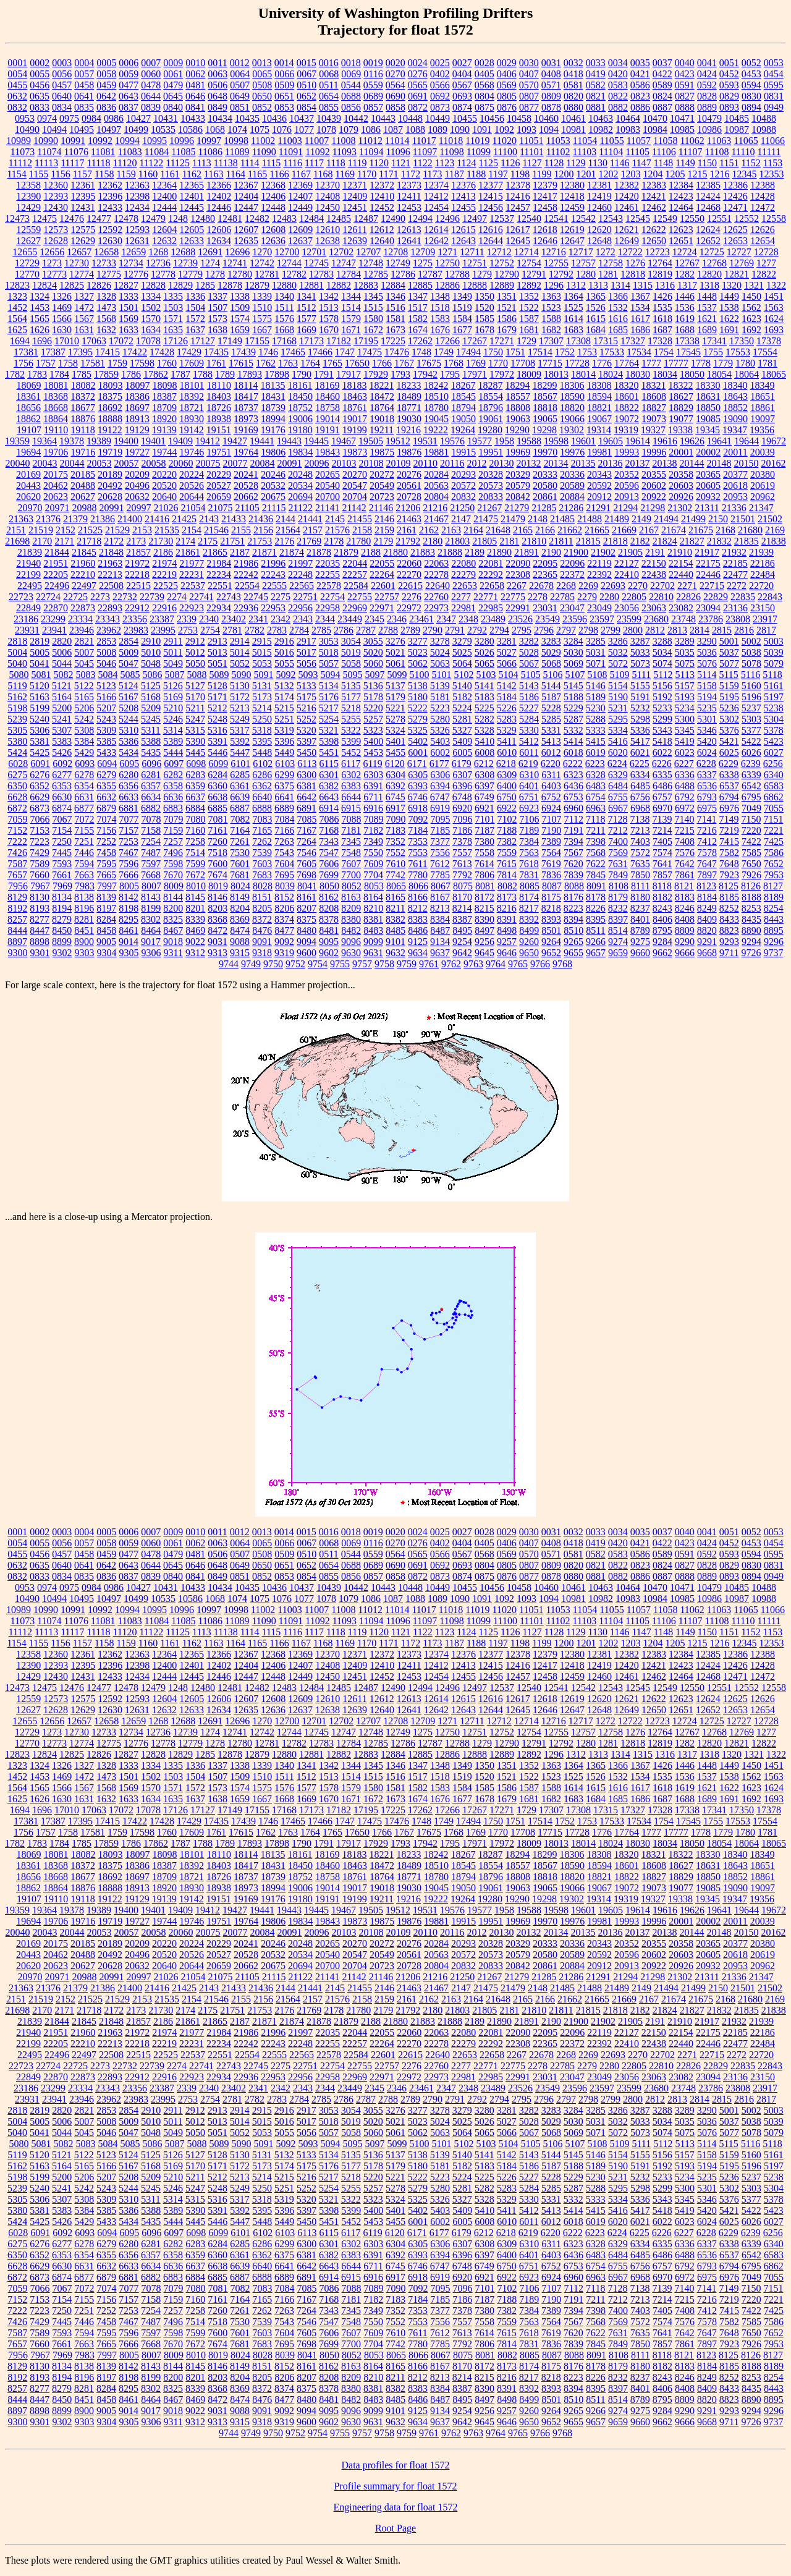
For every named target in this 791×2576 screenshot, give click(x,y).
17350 (741, 341)
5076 (707, 663)
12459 (572, 207)
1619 (685, 318)
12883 (365, 285)
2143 (209, 519)
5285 (551, 719)
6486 (662, 786)
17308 (578, 341)
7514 (195, 852)
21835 (746, 541)
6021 (640, 752)
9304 (107, 952)
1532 (618, 307)
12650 (653, 240)
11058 (665, 140)
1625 (17, 329)
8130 (39, 897)
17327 (632, 341)
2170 (42, 541)
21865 (215, 552)
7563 (529, 852)
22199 (28, 574)
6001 (418, 752)
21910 (679, 552)
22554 (247, 585)
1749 (444, 352)
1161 (169, 174)
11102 (558, 151)
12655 (24, 252)
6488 (685, 786)
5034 (662, 652)
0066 (284, 74)
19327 (653, 430)
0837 (128, 107)
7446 (84, 852)
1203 (631, 174)
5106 (552, 674)
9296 (774, 941)
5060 (373, 663)
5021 (395, 652)
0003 (62, 62)
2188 (371, 552)
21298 (652, 507)
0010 (195, 62)
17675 (429, 363)
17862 (155, 374)
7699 (329, 875)
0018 (351, 62)
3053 (329, 641)
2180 (432, 541)
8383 (418, 919)
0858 (395, 107)
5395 (262, 741)
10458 (519, 118)
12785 (375, 274)
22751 (305, 596)
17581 (92, 363)
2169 (775, 530)
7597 (151, 863)
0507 (240, 85)
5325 (418, 730)
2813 (677, 630)
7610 (395, 863)
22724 (48, 596)
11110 (743, 151)
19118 (82, 430)
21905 (630, 552)
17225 (393, 341)
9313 (217, 952)
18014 (583, 374)
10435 (247, 118)
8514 (618, 930)
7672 (195, 875)
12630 (110, 240)
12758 (610, 263)
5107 (575, 674)
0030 (529, 62)
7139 (662, 819)
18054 (719, 374)
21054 (192, 507)
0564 (395, 85)
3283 (551, 641)
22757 (386, 596)
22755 (359, 596)
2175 (208, 541)
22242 (246, 574)
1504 (195, 307)
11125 (178, 163)
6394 (440, 786)
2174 (185, 541)
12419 (599, 196)
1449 (729, 296)
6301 (329, 774)
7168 (329, 830)
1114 (250, 163)
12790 (506, 274)
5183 (484, 697)
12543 (610, 218)
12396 (110, 196)
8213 (440, 908)
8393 (551, 919)
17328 (660, 341)
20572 (463, 485)
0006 (128, 62)
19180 (300, 430)
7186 (462, 830)
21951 (55, 563)
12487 (365, 218)
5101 (441, 674)
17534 (639, 352)
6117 (350, 763)
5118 (772, 674)
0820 (573, 96)
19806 (273, 452)
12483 (284, 218)
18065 (773, 374)
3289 (685, 641)
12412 (436, 196)
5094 (330, 674)
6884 (195, 808)
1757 (46, 363)
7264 (306, 841)
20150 (746, 463)
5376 (729, 730)
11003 (289, 140)
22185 (735, 563)
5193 (685, 697)
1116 (292, 163)
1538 (729, 307)
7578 (707, 852)
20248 (300, 474)
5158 (707, 685)
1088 (415, 129)
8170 (462, 897)
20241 (246, 474)
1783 (37, 374)
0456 (39, 85)
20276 (409, 474)
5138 (418, 685)
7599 (195, 863)
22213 (110, 574)
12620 (599, 229)
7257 (173, 841)
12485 (338, 218)
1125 (488, 163)
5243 (106, 719)
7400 (618, 841)
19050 (463, 418)
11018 (451, 140)
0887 (662, 107)
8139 (106, 897)
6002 (440, 752)
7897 (707, 875)
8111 (640, 886)
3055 (373, 641)
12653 (735, 240)
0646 (195, 96)
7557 (462, 852)
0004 (84, 62)
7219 (729, 830)
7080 (196, 819)
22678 (541, 585)
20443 (28, 485)
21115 (274, 507)
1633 (128, 329)
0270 (395, 74)
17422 (134, 352)
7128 (617, 819)
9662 (662, 952)
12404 (246, 196)
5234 (685, 708)
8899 (62, 941)
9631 (373, 952)
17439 (243, 352)
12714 (526, 252)
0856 (351, 107)
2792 (477, 630)
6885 (217, 808)
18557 (517, 396)
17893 (249, 374)
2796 (544, 630)
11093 (344, 151)
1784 (59, 374)
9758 (384, 964)
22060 (409, 563)
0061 (173, 74)
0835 (84, 107)
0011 (217, 62)
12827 (126, 285)
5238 (774, 708)
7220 (751, 830)
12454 (436, 207)
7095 (440, 819)
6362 (262, 786)
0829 (729, 96)
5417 (640, 741)
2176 (284, 541)
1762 (266, 363)
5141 (484, 685)
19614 (637, 441)
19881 (436, 452)
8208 (329, 908)
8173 (507, 897)
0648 (217, 96)
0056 (62, 74)
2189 (474, 552)
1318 (709, 285)
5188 (573, 697)
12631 (137, 240)
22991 (517, 608)
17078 (148, 341)
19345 (707, 430)
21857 (138, 552)
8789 (640, 930)
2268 (566, 585)
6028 (18, 763)
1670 (329, 329)
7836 (551, 875)
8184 (707, 897)
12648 (599, 240)
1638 (217, 329)
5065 (484, 663)
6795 (751, 797)
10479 (709, 118)
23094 (708, 608)
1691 (729, 329)
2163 (451, 530)
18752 (300, 407)
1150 (707, 163)
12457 (517, 207)
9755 (340, 964)
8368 (217, 919)
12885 (420, 285)
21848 (111, 552)
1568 (106, 318)
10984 (655, 129)
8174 (529, 897)
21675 (700, 530)
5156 (662, 685)
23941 (54, 630)
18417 (246, 396)
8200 (173, 908)
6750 (507, 797)
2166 (545, 530)
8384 (440, 919)
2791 (455, 630)
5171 (217, 697)
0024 (418, 62)
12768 (714, 263)
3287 (640, 641)
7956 (18, 886)
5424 (17, 752)
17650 (357, 363)
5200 (62, 708)
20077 (235, 463)
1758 (68, 363)
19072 (626, 418)
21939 (761, 552)
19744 (164, 452)
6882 (151, 808)
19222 (435, 430)
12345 (744, 174)
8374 (284, 919)
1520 (484, 307)
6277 (62, 774)
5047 (128, 663)
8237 (640, 908)
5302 (729, 719)
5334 (618, 730)
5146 (596, 685)
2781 (232, 630)
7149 (728, 819)
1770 (498, 363)
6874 (62, 808)
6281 (151, 774)
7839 (573, 875)
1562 (751, 307)
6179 (462, 763)
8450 (62, 930)
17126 (175, 341)
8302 (151, 919)
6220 (550, 763)
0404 (462, 74)
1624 (774, 318)
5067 (529, 663)
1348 (440, 296)
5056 (306, 663)
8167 (440, 897)
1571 (173, 318)
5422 (751, 741)
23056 (626, 608)
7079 (174, 819)
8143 (151, 897)
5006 (62, 652)
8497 (484, 930)
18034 (665, 374)
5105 (530, 674)
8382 (395, 919)
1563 (774, 307)
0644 (151, 96)
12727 (739, 252)
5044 (62, 663)
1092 (504, 129)
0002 (39, 62)
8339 (195, 919)
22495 (29, 585)
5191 (640, 697)
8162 (329, 897)
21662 (569, 530)
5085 (130, 674)
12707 (368, 252)
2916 (284, 641)
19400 (126, 441)
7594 (84, 863)
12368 (273, 185)
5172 (240, 697)
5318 (262, 730)
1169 (345, 174)
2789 (410, 630)
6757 (662, 797)
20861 (545, 496)
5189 (596, 697)
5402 (418, 741)
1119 (357, 163)
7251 (84, 841)
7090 (396, 819)
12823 (17, 285)
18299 (544, 385)
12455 (463, 207)
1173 (432, 174)
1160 (148, 174)
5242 (84, 719)
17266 (447, 341)
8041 (307, 886)
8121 (684, 886)
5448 (262, 752)
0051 (729, 62)
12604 (164, 229)
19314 (598, 430)
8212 (418, 908)
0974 (47, 118)
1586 (507, 318)
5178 (373, 697)
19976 (572, 452)
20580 (545, 485)
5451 (329, 752)
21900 (576, 552)
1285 (205, 285)
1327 (84, 296)
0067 (306, 74)
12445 (191, 207)
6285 (240, 774)
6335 (662, 774)
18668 (55, 407)
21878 (319, 552)
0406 (507, 74)
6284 (217, 774)
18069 (29, 385)
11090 (264, 151)
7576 (685, 852)
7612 (440, 863)
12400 (164, 196)
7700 (351, 875)
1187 (454, 174)
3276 (395, 641)
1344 (351, 296)
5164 (62, 697)
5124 (128, 685)
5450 (306, 752)
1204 (653, 174)
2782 (254, 630)
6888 (262, 808)
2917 (306, 641)
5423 (774, 741)
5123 (106, 685)
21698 (17, 541)
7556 (440, 852)
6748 (462, 797)
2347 (446, 619)
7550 (373, 852)
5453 (373, 752)
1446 (685, 296)
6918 (418, 808)
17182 (338, 341)
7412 (707, 841)
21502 (770, 519)
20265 (327, 474)
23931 (27, 630)
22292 (490, 574)
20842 (517, 496)
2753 (188, 630)
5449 (284, 752)
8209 (351, 908)
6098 (196, 763)
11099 (479, 151)
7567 (573, 852)
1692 (751, 329)
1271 (447, 252)
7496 (173, 852)
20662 (246, 496)
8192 (17, 908)
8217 (529, 908)
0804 (484, 96)
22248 (300, 574)
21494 (666, 519)
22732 (124, 596)
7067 (62, 819)
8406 (662, 919)
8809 (685, 930)
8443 (774, 919)
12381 (599, 185)
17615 (241, 363)
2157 (313, 530)
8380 (351, 919)
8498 (507, 930)
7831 (529, 875)
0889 (707, 107)
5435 (151, 752)
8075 (463, 886)
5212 (217, 708)
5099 (397, 674)
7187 (484, 830)
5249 (240, 719)
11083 (129, 151)
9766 (540, 964)
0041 (707, 62)
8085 (529, 886)
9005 (106, 941)
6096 (151, 763)
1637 (195, 329)
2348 (468, 619)
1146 (619, 163)
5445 (195, 752)
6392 (395, 786)
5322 (351, 730)
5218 (351, 708)
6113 (306, 763)
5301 (707, 719)
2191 (655, 552)
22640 (437, 585)
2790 (432, 630)
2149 (641, 519)
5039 (774, 652)
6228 (706, 763)
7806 (484, 875)
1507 (217, 307)
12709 (422, 252)
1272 (605, 252)
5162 (17, 697)
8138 (84, 897)
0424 (707, 74)
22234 (218, 574)
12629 (82, 240)
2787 (366, 630)
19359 (17, 441)
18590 (572, 396)
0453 (751, 74)
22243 (273, 574)
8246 (685, 908)
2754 (210, 630)
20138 (664, 463)
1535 (662, 307)
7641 (662, 863)
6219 (528, 763)
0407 (529, 74)
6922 (507, 808)
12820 (709, 274)
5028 (529, 652)
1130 (597, 163)
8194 (62, 908)
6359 (195, 786)
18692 (110, 407)
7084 (285, 819)
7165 (262, 830)
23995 (163, 630)
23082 (681, 608)
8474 (240, 930)
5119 (17, 685)
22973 (436, 608)
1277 (766, 263)
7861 (685, 875)
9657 (596, 952)
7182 (373, 830)
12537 (501, 218)
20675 (273, 496)
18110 (219, 385)
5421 (729, 741)
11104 (611, 151)
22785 (562, 596)
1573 (217, 318)
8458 (106, 930)
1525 (573, 307)
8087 (552, 886)
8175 (551, 897)
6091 (40, 763)
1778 (701, 363)
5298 (640, 719)
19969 (517, 452)
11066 (773, 140)
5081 (41, 674)
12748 (370, 263)
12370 (327, 185)
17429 (189, 352)
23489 (493, 619)
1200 (564, 174)
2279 (587, 596)
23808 (737, 619)
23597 (602, 619)
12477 (99, 218)
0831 (774, 96)
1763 (288, 363)
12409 (354, 196)
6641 (284, 797)
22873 (82, 608)
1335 (173, 296)
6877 (84, 808)
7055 (774, 808)
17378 (768, 341)
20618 (735, 485)
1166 (279, 174)
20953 (735, 496)
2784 (299, 630)
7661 (62, 875)
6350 (17, 786)
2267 (517, 585)
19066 (572, 418)
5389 (173, 741)
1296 (554, 285)
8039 (285, 886)
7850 (640, 875)
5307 (62, 730)
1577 (306, 318)
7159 (173, 830)
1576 (284, 318)
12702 (341, 252)
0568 (484, 85)
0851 (240, 107)
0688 (351, 96)
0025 (440, 62)
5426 (62, 752)
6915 (351, 808)
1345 (373, 296)
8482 (351, 930)
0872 (418, 107)
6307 (462, 774)
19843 (327, 452)
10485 (736, 118)
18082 (83, 385)
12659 (133, 252)
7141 (706, 819)
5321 (329, 730)
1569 (128, 318)
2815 (722, 630)
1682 (551, 329)
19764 (246, 452)
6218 (506, 763)
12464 (681, 207)
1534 (640, 307)
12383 (653, 185)
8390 (484, 919)
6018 (573, 752)
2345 (374, 619)
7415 (729, 841)
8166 (418, 897)
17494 (468, 352)
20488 (82, 485)
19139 (164, 430)
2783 (277, 630)
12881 (311, 285)
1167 (301, 174)
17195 (365, 341)
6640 (262, 797)
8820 (707, 930)
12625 (735, 229)
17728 (577, 363)
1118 (335, 163)
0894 (751, 107)
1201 (586, 174)
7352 (395, 841)
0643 (128, 96)
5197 (774, 697)
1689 (707, 329)
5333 (596, 730)
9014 (128, 941)
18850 (708, 407)
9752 (295, 964)
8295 (128, 919)
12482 (257, 218)
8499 (529, 930)
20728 (409, 496)
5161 (774, 685)
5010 (151, 652)
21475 (485, 519)
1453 (39, 307)
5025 (462, 652)
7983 (85, 886)
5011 (172, 652)
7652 (774, 863)
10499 (136, 129)
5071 (596, 663)
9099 (373, 941)
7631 (618, 863)
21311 (707, 507)
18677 (82, 407)
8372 (262, 919)
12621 (626, 229)
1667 (262, 329)
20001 (681, 452)
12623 (681, 229)
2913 (217, 641)
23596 (574, 619)
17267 (474, 341)
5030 (573, 652)
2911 (172, 641)
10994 (127, 140)
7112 (573, 819)
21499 (693, 519)
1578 (329, 318)
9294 (751, 941)
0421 (640, 74)
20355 (653, 474)
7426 (17, 852)
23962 (108, 630)
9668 (707, 952)
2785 (321, 630)
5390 (195, 741)
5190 (618, 697)
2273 (100, 596)
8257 (17, 919)
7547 (329, 852)
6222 (573, 763)
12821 (736, 274)
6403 (551, 786)
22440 (681, 574)
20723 (382, 496)
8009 (174, 886)
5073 (640, 663)
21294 (625, 507)
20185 (82, 474)
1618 (662, 318)
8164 (373, 897)
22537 (192, 585)
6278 (84, 774)
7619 (551, 863)
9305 (129, 952)
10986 (709, 129)
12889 (501, 285)
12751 (474, 263)
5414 (573, 741)
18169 (327, 385)
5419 (685, 741)
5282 (484, 719)
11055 (611, 140)
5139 (440, 685)
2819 (39, 641)
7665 (106, 875)
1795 (450, 374)
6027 (774, 752)
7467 (128, 852)
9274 (618, 941)
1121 (400, 163)
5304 (774, 719)
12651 (681, 240)
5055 (284, 663)
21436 (260, 519)
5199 (39, 708)
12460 (599, 207)
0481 (195, 85)
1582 (418, 318)
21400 (129, 519)
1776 (602, 363)
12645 (517, 240)
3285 (596, 641)
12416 (517, 196)
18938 (218, 418)
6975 (707, 808)
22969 (354, 608)
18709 (164, 407)
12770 (27, 274)
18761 (354, 407)
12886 (447, 285)
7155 (84, 830)
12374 (436, 185)
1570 (151, 318)
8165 (395, 897)
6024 (707, 752)
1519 (462, 307)
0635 (39, 96)
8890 (751, 930)
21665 (597, 530)
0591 (685, 85)
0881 (596, 107)
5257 (373, 719)
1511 (284, 307)
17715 (550, 363)
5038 (751, 652)
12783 (321, 274)
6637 (195, 797)
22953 (273, 608)
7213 (640, 830)
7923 (729, 875)
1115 (271, 163)
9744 (229, 964)
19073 (653, 418)
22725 (75, 596)
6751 (529, 797)
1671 (351, 329)
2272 (737, 585)
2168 (725, 530)
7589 (39, 863)
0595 (774, 85)
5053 (262, 663)
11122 (151, 163)
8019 (218, 886)
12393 (55, 196)
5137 (395, 685)
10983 (627, 129)
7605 (306, 863)
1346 (395, 296)
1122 (422, 163)
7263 (284, 841)
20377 (735, 474)
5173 (262, 697)
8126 (751, 886)
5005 (39, 652)
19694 (28, 452)
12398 (137, 196)
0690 (395, 96)
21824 (665, 541)
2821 (84, 641)
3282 (529, 641)
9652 (551, 952)
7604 (284, 863)
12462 (653, 207)
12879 (257, 285)
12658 (106, 252)
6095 (129, 763)
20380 (762, 474)
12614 (436, 229)
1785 (81, 374)
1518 (440, 307)
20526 (191, 485)
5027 (507, 652)
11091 (291, 151)
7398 (596, 841)
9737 (773, 952)
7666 (128, 875)
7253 (128, 841)
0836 (106, 107)
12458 (545, 207)
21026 (165, 507)
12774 (81, 274)
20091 (289, 463)
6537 (729, 786)
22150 (653, 563)
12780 (239, 274)
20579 (517, 485)
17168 (284, 341)
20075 (208, 463)
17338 (687, 341)
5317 (240, 730)
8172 (484, 897)
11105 (637, 151)
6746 (418, 797)
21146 (381, 507)
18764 (382, 407)
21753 (259, 541)
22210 (82, 574)
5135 (351, 685)
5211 (195, 708)
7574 (662, 852)
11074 (49, 151)
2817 (766, 630)
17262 (420, 341)
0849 (217, 107)
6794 (729, 797)
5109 (619, 674)
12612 (382, 229)
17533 (611, 352)
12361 (82, 185)
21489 (616, 519)
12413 (463, 196)
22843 (770, 596)
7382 (507, 841)
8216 (507, 908)
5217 (329, 708)
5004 (17, 652)
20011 (735, 452)
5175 (306, 697)
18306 (571, 385)
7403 (640, 841)
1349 (462, 296)
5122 (84, 685)
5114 (706, 674)
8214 (462, 908)
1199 (541, 174)
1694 (20, 341)
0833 (39, 107)
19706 (55, 452)
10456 (492, 118)
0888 (685, 107)
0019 (373, 62)
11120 (125, 163)
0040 (685, 62)
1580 (373, 318)
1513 (329, 307)
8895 (774, 930)
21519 (40, 530)
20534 (300, 485)
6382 (329, 786)
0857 (373, 107)
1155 (38, 174)
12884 (393, 285)
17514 (540, 352)
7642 (685, 863)
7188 (507, 830)
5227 (529, 708)
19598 (556, 441)
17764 (626, 363)
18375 (110, 396)
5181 (440, 697)
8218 (551, 908)
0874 (462, 107)
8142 (128, 897)
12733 (103, 263)
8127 (773, 886)
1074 (237, 129)
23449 (349, 619)
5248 (217, 719)
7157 (128, 830)
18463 (354, 396)
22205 (55, 574)
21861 (188, 552)
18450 (300, 396)
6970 (662, 808)
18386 (137, 396)
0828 (707, 96)
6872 (17, 808)
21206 (408, 507)
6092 (62, 763)
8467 (173, 930)
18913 (137, 418)
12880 (284, 285)
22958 (327, 608)
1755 (713, 352)
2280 (609, 596)
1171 (388, 174)
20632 (137, 496)
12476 (71, 218)
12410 (382, 196)
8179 (618, 897)
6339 (751, 774)
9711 (728, 952)
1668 (284, 329)
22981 (463, 608)
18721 (191, 407)
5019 (351, 652)
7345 (351, 841)
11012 (370, 140)
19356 (762, 430)
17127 (202, 341)
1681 (529, 329)
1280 (586, 274)
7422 (751, 841)
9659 (618, 952)
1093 (526, 129)
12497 (474, 218)
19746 (191, 452)
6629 (39, 797)
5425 (39, 752)
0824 (662, 96)
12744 (289, 263)
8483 (373, 930)
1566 (62, 318)
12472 (762, 207)
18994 (273, 418)
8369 (240, 919)
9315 (240, 952)
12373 (409, 185)
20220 (164, 474)
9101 (395, 941)
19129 (137, 430)
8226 (596, 908)
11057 (639, 140)
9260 (529, 941)
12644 (490, 240)
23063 (653, 608)
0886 (640, 107)
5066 (507, 663)
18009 (529, 374)
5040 (17, 663)
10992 (100, 140)
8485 (395, 930)
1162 (191, 174)
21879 (346, 552)
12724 (684, 252)
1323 (17, 296)
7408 (685, 841)
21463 (409, 519)
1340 (284, 296)
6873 (39, 808)
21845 (84, 552)
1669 (306, 329)
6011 (528, 752)
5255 (351, 719)
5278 (395, 719)
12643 (463, 240)
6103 (285, 763)
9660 (640, 952)
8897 (17, 941)
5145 (573, 685)
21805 (484, 541)
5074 (662, 663)
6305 (418, 774)
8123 (706, 886)
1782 (15, 374)
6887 (240, 808)
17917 (348, 374)
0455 (17, 85)
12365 (191, 185)
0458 (84, 85)
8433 (729, 919)
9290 (685, 941)
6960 (573, 808)
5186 (529, 697)
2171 (64, 541)
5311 (150, 730)
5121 (62, 685)
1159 (125, 174)
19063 (517, 418)
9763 (473, 964)
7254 (151, 841)
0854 (306, 107)
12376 (463, 185)
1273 (52, 263)
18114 (246, 385)
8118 (662, 886)
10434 (220, 118)
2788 (388, 630)
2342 (280, 619)
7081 (218, 819)
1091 (482, 129)
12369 (300, 185)
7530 (240, 852)
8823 (729, 930)
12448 (273, 207)
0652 (306, 96)
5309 (106, 730)
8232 (618, 908)
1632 (106, 329)
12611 (354, 229)
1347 (418, 296)
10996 (181, 140)
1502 (151, 307)
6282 (173, 774)
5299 (662, 719)
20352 (626, 474)
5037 (729, 652)
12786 (403, 274)
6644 (351, 797)
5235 (707, 708)
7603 (262, 863)
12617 (517, 229)
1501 (128, 307)
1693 (774, 329)
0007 (151, 62)
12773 (54, 274)
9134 (440, 941)
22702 (662, 585)
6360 (217, 786)
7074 (107, 819)
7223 (39, 841)
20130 (501, 463)
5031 (596, 652)
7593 (62, 863)
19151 (218, 430)
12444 (164, 207)
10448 (410, 118)
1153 (772, 163)
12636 (273, 240)
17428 (162, 352)
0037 (662, 62)
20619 (762, 485)
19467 (343, 441)
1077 (304, 129)
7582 (729, 852)
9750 (273, 964)
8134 (62, 897)
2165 (523, 530)
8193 (39, 908)
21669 (624, 530)
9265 (573, 941)
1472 (84, 307)
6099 (218, 763)
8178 (596, 897)
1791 (324, 374)
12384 (681, 185)
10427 (138, 118)
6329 (618, 774)
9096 (351, 941)
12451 (354, 207)
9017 (151, 941)
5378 (774, 730)
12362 (110, 185)
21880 (395, 552)
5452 (351, 752)
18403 (218, 396)
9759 (407, 964)
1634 (151, 329)
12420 (626, 196)
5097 (374, 674)
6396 (462, 786)
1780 (745, 363)
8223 (573, 908)
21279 (516, 507)
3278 (440, 641)
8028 (263, 886)
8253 (751, 908)
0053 (774, 62)
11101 (532, 151)
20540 (327, 485)
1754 (664, 352)
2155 (241, 530)
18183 (354, 385)
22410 (626, 574)
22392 (599, 574)
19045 (436, 418)
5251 (284, 719)
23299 (53, 619)
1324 (39, 296)
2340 (209, 619)
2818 (17, 641)
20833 (490, 496)
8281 (84, 919)
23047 (572, 608)
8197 (106, 908)
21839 (29, 552)
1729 (526, 341)
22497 (84, 585)
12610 (327, 229)
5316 (217, 730)
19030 (409, 418)
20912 (599, 496)
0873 (440, 107)
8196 (84, 908)
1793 (400, 374)
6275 (17, 774)
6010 (507, 752)
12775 (108, 274)
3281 (507, 641)
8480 (306, 930)
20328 (490, 474)
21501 (742, 519)
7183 (395, 830)
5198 (17, 708)
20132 (528, 463)
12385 (708, 185)
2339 (187, 619)
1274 (210, 263)
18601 (626, 396)
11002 (263, 140)
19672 (773, 441)
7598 (173, 863)
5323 (373, 730)
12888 (474, 285)
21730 (160, 541)
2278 (538, 596)
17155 (257, 341)
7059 (18, 819)
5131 (262, 685)
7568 (596, 852)
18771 (409, 407)
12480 (202, 218)
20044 (72, 463)
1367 (640, 296)
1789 (225, 374)
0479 (173, 85)
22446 (708, 574)
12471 (735, 207)
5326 (440, 730)
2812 (655, 630)
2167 (649, 530)
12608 (273, 229)
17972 (501, 374)
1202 (609, 174)
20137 (637, 463)
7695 (284, 875)
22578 (328, 585)
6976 (729, 808)
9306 (151, 952)
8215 (484, 908)
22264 (382, 574)
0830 (751, 96)
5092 (285, 674)
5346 (707, 730)
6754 (596, 797)
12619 (572, 229)
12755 (556, 263)
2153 (142, 530)
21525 (90, 530)
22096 (572, 563)
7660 (39, 875)
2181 (509, 541)
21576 (337, 530)
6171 (417, 763)
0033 (596, 62)
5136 (373, 685)
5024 (440, 652)
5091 (263, 674)
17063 (94, 341)
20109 (398, 463)
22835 (742, 596)
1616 (618, 318)
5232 (640, 708)
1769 (476, 363)
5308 (84, 730)
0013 (262, 62)
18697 (137, 407)
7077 (129, 819)
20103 (344, 463)
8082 (507, 886)
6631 (84, 797)
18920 (164, 418)
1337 (217, 296)
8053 (374, 886)
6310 (529, 774)
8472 (217, 930)
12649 (626, 240)
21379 (75, 519)
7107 (552, 819)
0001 (17, 62)
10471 (682, 118)
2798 (588, 630)
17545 (688, 352)
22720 (761, 585)
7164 (240, 830)
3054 (351, 641)
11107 (691, 151)
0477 (128, 85)
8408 (685, 919)
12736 (158, 263)
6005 (462, 752)
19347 (734, 430)
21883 (422, 552)
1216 (720, 174)
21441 (310, 519)
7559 (507, 852)
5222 (418, 708)
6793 (707, 797)
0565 (418, 85)
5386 (128, 741)
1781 (767, 363)
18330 (707, 385)
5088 (196, 674)
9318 (262, 952)
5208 (128, 708)
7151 (773, 819)
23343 (107, 619)
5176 (329, 697)
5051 (217, 663)
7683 (262, 875)
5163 (39, 697)
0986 (114, 118)
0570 (529, 85)
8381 (373, 919)
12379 (545, 185)
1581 (395, 318)
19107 (29, 430)
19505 (370, 441)
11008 (343, 140)
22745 (255, 596)
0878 (551, 107)
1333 (128, 296)
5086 (152, 674)
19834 (300, 452)
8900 (84, 941)
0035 (640, 62)
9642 (462, 952)
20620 (28, 496)
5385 (106, 741)
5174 (284, 697)
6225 (639, 763)
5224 (462, 708)
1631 (84, 329)
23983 (136, 630)
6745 (395, 797)
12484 (311, 218)
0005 (106, 62)
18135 (272, 385)
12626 (762, 229)
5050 (195, 663)
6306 (440, 774)
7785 (440, 875)
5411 (506, 741)
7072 (85, 819)
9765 (518, 964)
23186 (26, 619)
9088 (240, 941)
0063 (217, 74)
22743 (228, 596)
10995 (154, 140)
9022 (195, 941)
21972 (137, 563)
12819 (660, 274)
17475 (369, 352)
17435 (216, 352)
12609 (300, 229)
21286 (571, 507)
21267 (489, 507)
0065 (262, 74)
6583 (774, 786)
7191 (573, 830)
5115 (728, 674)
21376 (48, 519)
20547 (354, 485)
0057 (84, 74)
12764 (660, 263)
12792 (561, 274)
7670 (173, 875)
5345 (685, 730)
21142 (354, 507)
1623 (751, 318)
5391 (217, 741)
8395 (596, 919)
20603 (681, 485)
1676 (440, 329)
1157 (82, 174)
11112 (20, 163)
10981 (573, 129)
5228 (551, 708)
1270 (262, 252)
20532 (273, 485)
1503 (173, 307)
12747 (343, 263)
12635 (246, 240)
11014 (397, 140)
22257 (354, 574)
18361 (28, 396)
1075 (259, 129)
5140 (462, 685)
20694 (300, 496)
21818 (615, 541)
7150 (751, 819)
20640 (164, 496)
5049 (173, 663)
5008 (106, 652)
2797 (566, 630)
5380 (17, 741)
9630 (351, 952)
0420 (618, 74)
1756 (23, 363)
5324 (395, 730)
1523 (551, 307)
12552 (746, 218)
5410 (484, 741)
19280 (490, 430)
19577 (479, 441)
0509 (284, 85)
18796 (490, 407)
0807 (529, 96)
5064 (462, 663)
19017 (354, 418)
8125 (728, 886)
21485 (562, 519)
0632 (17, 96)
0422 (662, 74)
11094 (371, 151)
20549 (382, 485)
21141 (327, 507)
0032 (573, 62)
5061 (395, 663)
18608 (653, 396)
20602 (653, 485)
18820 (572, 407)
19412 (207, 441)
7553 (418, 852)
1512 (306, 307)
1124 (466, 163)
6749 (484, 797)
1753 (587, 352)
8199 (151, 908)
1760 (167, 363)
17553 (737, 352)
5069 (573, 663)
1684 (596, 329)
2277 (461, 596)
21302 (679, 507)
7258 (195, 841)
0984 (91, 118)
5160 (751, 685)
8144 (173, 897)
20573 (490, 485)
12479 (153, 218)
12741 (234, 263)
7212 (618, 830)
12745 (316, 263)
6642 (306, 797)
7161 (217, 830)
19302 (571, 430)
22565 (301, 585)
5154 (618, 685)
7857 (662, 875)
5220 (373, 708)
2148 (538, 519)
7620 (573, 863)
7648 (729, 863)
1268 (158, 252)
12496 (447, 218)
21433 (233, 519)
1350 (484, 296)
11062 (692, 140)
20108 (371, 463)
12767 (687, 263)
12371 (354, 185)
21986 (246, 563)
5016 (284, 652)
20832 (463, 496)
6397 (484, 786)
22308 (517, 574)
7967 (40, 886)
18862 (28, 418)
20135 (582, 463)
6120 (395, 763)
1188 (476, 174)
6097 (174, 763)
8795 (662, 930)
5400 (373, 741)
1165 (257, 174)
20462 (55, 485)
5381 (39, 741)
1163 (213, 174)
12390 (28, 196)
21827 (692, 541)
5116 (750, 674)
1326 (62, 296)
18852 (735, 407)
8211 (395, 908)
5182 (462, 697)
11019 (477, 140)
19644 (746, 441)
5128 (217, 685)
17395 (80, 352)
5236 (729, 708)
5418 (662, 741)
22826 (688, 596)
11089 (237, 151)
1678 (484, 329)
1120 (379, 163)
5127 (195, 685)
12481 (230, 218)
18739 (273, 407)
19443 (289, 441)
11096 (398, 151)
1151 (728, 163)
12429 (28, 207)
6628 (17, 797)
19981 (599, 452)
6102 (263, 763)
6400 (507, 786)
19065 (545, 418)
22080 (463, 563)
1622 (729, 318)
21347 (761, 507)
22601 (383, 585)
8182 (662, 897)
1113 (201, 163)
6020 (618, 752)
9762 (451, 964)
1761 (216, 363)
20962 (762, 496)
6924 (551, 808)
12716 (553, 252)
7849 (618, 875)
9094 (306, 941)
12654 (762, 240)
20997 (138, 507)
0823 (640, 96)
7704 (373, 875)
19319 (626, 430)
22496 (56, 585)
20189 (110, 474)
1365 (596, 296)
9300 (18, 952)
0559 (373, 85)
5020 (373, 652)
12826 (99, 285)
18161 (299, 385)
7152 (17, 830)
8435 (751, 919)
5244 (128, 719)
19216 (408, 430)
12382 (626, 185)
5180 (418, 697)
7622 (596, 863)
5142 (507, 685)
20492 (110, 485)
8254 (774, 908)
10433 (192, 118)
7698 (306, 875)
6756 (640, 797)
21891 (526, 552)
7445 (62, 852)
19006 (300, 418)
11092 (317, 151)
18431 (273, 396)
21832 (719, 541)
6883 (173, 808)
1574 (240, 318)
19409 (180, 441)
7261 (240, 841)
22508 (111, 585)
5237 (751, 708)
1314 (620, 285)
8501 (551, 930)
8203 (217, 908)
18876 (82, 418)
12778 (163, 274)
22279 (463, 574)
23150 (762, 608)
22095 (545, 563)
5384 (84, 741)
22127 (626, 563)
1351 (507, 296)
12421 (653, 196)
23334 (80, 619)
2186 (163, 552)
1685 (618, 329)
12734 (131, 263)
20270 (354, 474)
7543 (284, 852)
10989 (18, 140)
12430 (55, 207)
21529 (117, 530)
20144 (691, 463)
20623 (55, 496)
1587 (529, 318)
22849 (28, 608)
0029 (507, 62)
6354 (84, 786)
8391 (507, 919)
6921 (484, 808)
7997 (107, 886)
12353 (771, 174)
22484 (762, 574)
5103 (486, 674)
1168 (322, 174)
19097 (762, 418)
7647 (707, 863)
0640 (62, 96)
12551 (719, 218)
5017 (306, 652)
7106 (529, 819)
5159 (729, 685)
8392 (529, 919)
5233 (662, 708)
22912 (137, 608)
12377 (490, 185)
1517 (418, 307)
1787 (180, 374)
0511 (328, 85)
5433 (106, 752)
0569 (507, 85)
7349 (373, 841)
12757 (583, 263)
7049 (751, 808)
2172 (114, 541)
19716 (82, 452)
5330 (529, 730)
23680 (656, 619)
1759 (117, 363)
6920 (462, 808)
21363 (21, 519)
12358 (28, 185)
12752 (501, 263)
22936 (246, 608)
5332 (573, 730)
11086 (210, 151)
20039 (762, 452)
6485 (640, 786)
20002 (708, 452)
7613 (462, 863)
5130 (240, 685)
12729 (27, 263)
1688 (685, 329)
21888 (450, 552)
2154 (191, 530)
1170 (366, 174)
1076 (282, 129)
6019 (596, 752)
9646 (507, 952)
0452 (729, 74)
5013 (217, 652)
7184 (418, 830)
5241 (62, 719)
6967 (618, 808)
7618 (529, 863)
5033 (640, 652)
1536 (685, 307)
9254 (462, 941)
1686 (640, 329)
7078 (151, 819)
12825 (71, 285)
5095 (352, 674)
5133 (306, 685)
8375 (306, 919)
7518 (217, 852)
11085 (183, 151)
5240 (39, 719)
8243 (662, 908)
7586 (774, 852)
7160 (195, 830)
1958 (504, 441)
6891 (306, 808)
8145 (195, 897)
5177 (351, 697)
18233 (408, 385)
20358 (681, 474)
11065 (746, 140)
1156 (60, 174)
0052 (751, 62)
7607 (351, 863)
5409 (462, 741)
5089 (219, 674)
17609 (191, 363)
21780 (358, 541)
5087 (174, 674)
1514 (351, 307)
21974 (164, 563)
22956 (300, 608)
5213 (240, 708)
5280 (440, 719)
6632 (106, 797)
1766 (382, 363)
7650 (751, 863)
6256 (773, 763)
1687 (662, 329)
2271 (687, 585)
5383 (62, 741)
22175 (708, 563)
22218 (137, 574)
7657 (17, 875)
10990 (45, 140)
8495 (462, 930)
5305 (17, 730)
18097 (137, 385)
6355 (106, 786)
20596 (626, 485)
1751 (515, 352)
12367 (246, 185)
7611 (417, 863)
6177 (439, 763)
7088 (352, 819)
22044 (354, 563)
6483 (596, 786)
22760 (436, 596)
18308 (598, 385)
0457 (62, 85)
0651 (284, 96)
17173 (311, 341)
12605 (191, 229)
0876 (507, 107)
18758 (327, 407)
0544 (351, 85)
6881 (128, 808)
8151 (262, 897)
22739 (152, 596)
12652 (708, 240)
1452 (17, 307)
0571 (551, 85)
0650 (262, 96)
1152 (750, 163)
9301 (40, 952)
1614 (573, 318)
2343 (303, 619)
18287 (490, 385)
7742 (395, 875)
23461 (421, 619)
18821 (599, 407)
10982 (600, 129)
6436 (573, 786)
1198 (520, 174)
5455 (395, 752)
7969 (62, 886)
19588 (529, 441)
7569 (618, 852)
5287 (573, 719)
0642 (106, 96)
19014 (327, 418)
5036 (707, 652)
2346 (397, 619)
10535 (163, 129)
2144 (285, 519)
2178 (334, 541)
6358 (173, 786)
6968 (640, 808)
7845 (596, 875)
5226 (507, 708)
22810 (661, 596)
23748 (683, 619)
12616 (490, 229)
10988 (763, 129)
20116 (452, 463)
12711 (472, 252)
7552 (395, 852)
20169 (28, 474)
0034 (618, 62)
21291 (598, 507)
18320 (626, 385)
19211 (382, 430)
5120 (39, 685)
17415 (107, 352)
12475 (44, 218)
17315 (605, 341)
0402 (440, 74)
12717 (581, 252)
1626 (39, 329)
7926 (751, 875)
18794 (463, 407)
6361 (240, 786)
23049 (599, 608)
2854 (128, 641)
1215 (698, 174)
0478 (151, 85)
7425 (774, 841)
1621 (707, 318)
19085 (708, 418)
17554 (765, 352)
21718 (89, 541)
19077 (681, 418)
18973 (246, 418)
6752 (551, 797)
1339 (262, 296)
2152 (65, 530)
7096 (463, 819)
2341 (258, 619)
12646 (545, 240)
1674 (418, 329)
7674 (217, 875)
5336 (640, 730)
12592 (110, 229)
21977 (191, 563)
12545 (637, 218)
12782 (294, 274)
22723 (21, 596)
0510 (306, 85)
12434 (137, 207)
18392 (191, 396)
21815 (588, 541)
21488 (589, 519)
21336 (734, 507)
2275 (280, 596)
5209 (151, 708)
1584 (462, 318)
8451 (84, 930)
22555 (274, 585)
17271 (501, 341)
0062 (195, 74)
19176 (273, 430)
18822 (626, 407)
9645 (484, 952)
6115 (329, 763)
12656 (52, 252)
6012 (551, 752)
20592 (599, 485)
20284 (436, 474)
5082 (63, 674)
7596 (128, 863)
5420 (707, 741)
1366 (618, 296)
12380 (572, 185)
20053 (99, 463)
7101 (485, 819)
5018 (329, 652)
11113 (46, 163)
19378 (71, 441)
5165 (84, 697)
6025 (729, 752)
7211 (595, 830)
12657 (79, 252)
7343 (329, 841)
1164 (235, 174)
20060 (181, 463)
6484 (618, 786)
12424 (708, 196)
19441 (262, 441)
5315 (195, 730)
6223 (595, 763)
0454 (774, 74)
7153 (39, 830)
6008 (484, 752)
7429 (39, 852)
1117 (314, 163)
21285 (543, 507)
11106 (664, 151)
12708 (395, 252)
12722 (630, 252)
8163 (351, 897)
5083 (85, 674)
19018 (382, 418)
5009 (128, 652)
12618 (545, 229)
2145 (335, 519)
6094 (107, 763)
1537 (707, 307)
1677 (462, 329)
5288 (596, 719)
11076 (76, 151)
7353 (418, 841)
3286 (618, 641)
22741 (201, 596)
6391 (373, 786)
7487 (151, 852)
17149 (230, 341)
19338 (680, 430)
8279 (62, 919)
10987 (736, 129)
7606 (329, 863)
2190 (551, 552)
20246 (273, 474)
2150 (718, 519)
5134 (329, 685)
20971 (56, 507)
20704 (354, 496)
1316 (665, 285)
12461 (626, 207)
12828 (153, 285)
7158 (151, 830)
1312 (576, 285)
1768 (453, 363)
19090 (735, 418)
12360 (55, 185)
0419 (596, 74)
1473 (106, 307)
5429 (84, 752)
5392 (240, 741)
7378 (462, 841)
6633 (128, 797)
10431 (165, 118)
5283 (507, 719)
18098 (165, 385)
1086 (371, 129)
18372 (82, 396)
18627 (681, 396)
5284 (529, 719)
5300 (685, 719)
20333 (545, 474)
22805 (634, 596)
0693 (462, 96)
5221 (395, 708)
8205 (262, 908)
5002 (751, 641)
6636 (173, 797)
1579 (351, 318)
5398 (329, 741)
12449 (300, 207)
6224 (617, 763)
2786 (343, 630)
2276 (411, 596)
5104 (508, 674)
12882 (338, 285)
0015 (306, 62)
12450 (327, 207)
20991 (111, 507)
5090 (241, 674)
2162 (429, 530)
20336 (572, 474)
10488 (763, 118)
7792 (462, 875)
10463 (600, 118)
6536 (707, 786)
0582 (596, 85)
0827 (685, 96)
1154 (16, 174)
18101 (192, 385)
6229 (728, 763)
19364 (44, 441)
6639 (240, 797)
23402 (233, 619)
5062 (418, 663)
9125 (418, 941)
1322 (776, 285)
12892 (529, 285)
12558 (773, 218)
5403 (440, 741)
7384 (529, 841)
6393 (418, 786)
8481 (329, 930)
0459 (106, 85)
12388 (762, 185)
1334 (151, 296)
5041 (39, 663)
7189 (529, 830)
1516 (395, 307)
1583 (440, 318)
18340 (734, 385)
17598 (142, 363)
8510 (573, 930)
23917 (765, 619)
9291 (707, 941)
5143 (529, 685)
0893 (729, 107)
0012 (240, 62)
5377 (751, 730)
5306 (39, 730)
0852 (262, 107)
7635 (640, 863)
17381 (26, 352)
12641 (409, 240)
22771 (485, 596)
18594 (599, 396)
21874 (291, 552)
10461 (573, 118)
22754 (332, 596)
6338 (729, 774)
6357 (151, 786)
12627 (28, 240)
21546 (216, 530)
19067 (599, 418)
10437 (301, 118)
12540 (529, 218)
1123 (444, 163)
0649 (240, 96)
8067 (440, 886)
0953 (25, 118)
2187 (240, 552)
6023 (685, 752)
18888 (110, 418)
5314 (173, 730)
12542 (583, 218)
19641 (719, 441)
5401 (395, 741)
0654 (329, 96)
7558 (484, 852)
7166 (284, 830)
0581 (573, 85)
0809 (551, 96)
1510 (262, 307)
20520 (164, 485)
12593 (137, 229)
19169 (246, 430)
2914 (240, 641)
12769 (741, 263)
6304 (395, 774)
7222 (17, 841)
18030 (637, 374)
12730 (76, 263)
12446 (218, 207)
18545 (463, 396)
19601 (583, 441)
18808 (517, 407)
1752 (565, 352)
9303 (85, 952)
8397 (618, 919)
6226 (662, 763)
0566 (440, 85)
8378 (329, 919)
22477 (735, 574)
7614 (484, 863)
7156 (106, 830)
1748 (421, 352)
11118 (98, 163)
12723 (657, 252)
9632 (395, 952)
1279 (482, 274)
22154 (681, 563)
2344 (325, 619)
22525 (165, 585)
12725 (712, 252)
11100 (505, 151)
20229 (218, 474)
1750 (493, 352)
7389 (551, 841)
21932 (734, 552)
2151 (16, 530)
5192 (662, 697)
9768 (562, 964)
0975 (69, 118)
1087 (393, 129)
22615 (410, 585)
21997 (300, 563)
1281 (608, 274)
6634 (151, 797)
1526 (596, 307)
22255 (327, 574)
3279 (462, 641)
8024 (240, 886)
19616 (665, 441)
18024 (610, 374)
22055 (382, 563)
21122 (301, 507)
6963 (596, 808)
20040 (18, 463)
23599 (629, 619)
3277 (418, 641)
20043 (45, 463)
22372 (572, 574)
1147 (641, 163)
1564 (17, 318)
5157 (685, 685)
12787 (430, 274)
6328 (596, 774)
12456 (490, 207)
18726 (218, 407)
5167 (128, 697)
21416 (157, 519)
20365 (708, 474)
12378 (517, 185)
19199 (354, 430)
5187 (551, 697)
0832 (17, 107)
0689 (373, 96)
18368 (55, 396)
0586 (640, 85)
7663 (84, 875)
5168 (151, 697)
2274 (177, 596)
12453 (409, 207)
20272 (382, 474)
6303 (373, 774)
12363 (137, 185)
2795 (521, 630)
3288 (662, 641)
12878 (230, 285)
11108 (717, 151)
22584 (356, 585)
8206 (284, 908)
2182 (640, 541)
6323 (573, 774)
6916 (373, 808)
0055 (39, 74)
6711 (373, 797)
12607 (246, 229)
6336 (685, 774)
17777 (676, 363)
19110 (56, 430)
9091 (262, 941)
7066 (40, 819)
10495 (81, 129)
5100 (419, 674)
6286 (262, 774)
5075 (685, 663)
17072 (121, 341)
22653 (464, 585)
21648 (498, 530)
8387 (462, 919)
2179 (383, 541)
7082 (240, 819)
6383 (351, 786)
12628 (55, 240)
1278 (215, 274)
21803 (457, 541)
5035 (685, 652)
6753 (573, 797)
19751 (218, 452)
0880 (573, 107)
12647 (572, 240)
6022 (662, 752)
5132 (284, 685)
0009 (173, 62)
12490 (393, 218)
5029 (551, 652)
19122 (110, 430)
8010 (196, 886)
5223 (440, 708)
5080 (18, 674)
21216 (435, 507)
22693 (613, 585)
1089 (437, 129)
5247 (195, 719)
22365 (545, 574)
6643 (329, 797)
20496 (137, 485)
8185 (729, 897)
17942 (425, 374)
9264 (551, 941)
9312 (195, 952)
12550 (692, 218)
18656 (28, 407)
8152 (284, 897)
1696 (42, 341)
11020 (505, 140)
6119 (372, 763)
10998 (236, 140)
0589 (662, 85)
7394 (573, 841)
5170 (195, 697)
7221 (774, 830)
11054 (585, 140)
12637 (300, 240)
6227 (684, 763)
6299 (284, 774)
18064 (746, 374)
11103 (585, 151)
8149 (240, 897)
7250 (62, 841)
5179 (395, 697)
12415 (490, 196)
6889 (284, 808)
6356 (128, 786)
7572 (640, 852)
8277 (39, 919)
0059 (128, 74)
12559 (28, 229)
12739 (185, 263)
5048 (151, 663)
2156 (263, 530)
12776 (136, 274)
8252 (729, 908)
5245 (151, 719)
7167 (306, 830)
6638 (217, 797)
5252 (306, 719)
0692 (440, 96)
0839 (151, 107)
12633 (191, 240)
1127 (531, 163)
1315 (643, 285)
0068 (329, 74)
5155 (640, 685)
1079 (348, 129)
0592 (707, 85)
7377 (440, 841)
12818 (632, 274)
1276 (635, 263)
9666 (685, 952)
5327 (462, 730)
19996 (653, 452)
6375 (284, 786)
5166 (106, 697)
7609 (373, 863)
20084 (262, 463)
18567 (545, 396)
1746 (268, 352)
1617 (640, 318)
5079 (774, 663)
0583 (618, 85)
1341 (306, 296)
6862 (774, 797)
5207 (106, 708)
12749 (398, 263)
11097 (425, 151)
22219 (164, 574)
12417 (545, 196)
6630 (62, 797)
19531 (425, 441)
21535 (166, 530)
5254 (329, 719)
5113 (685, 674)
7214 (662, 830)
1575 (262, 318)
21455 (359, 519)
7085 (307, 819)
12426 (735, 196)
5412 (529, 741)
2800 (633, 630)
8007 (151, 886)
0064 (240, 74)
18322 (680, 385)
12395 (82, 196)
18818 (545, 407)
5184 (507, 697)
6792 (685, 797)
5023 (418, 652)
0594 (751, 85)
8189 (774, 897)
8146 (217, 897)
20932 (708, 496)
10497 (108, 129)
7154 (62, 830)
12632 (164, 240)
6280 (128, 774)
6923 (529, 808)
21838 (773, 541)
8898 (39, 941)
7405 (662, 841)
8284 (106, 919)
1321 (754, 285)
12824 (44, 285)
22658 (492, 585)
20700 (327, 496)
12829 (180, 285)
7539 (262, 852)
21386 (102, 519)
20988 (84, 507)
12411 (409, 196)
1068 (215, 129)
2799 (610, 630)
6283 (195, 774)
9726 (751, 952)
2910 (151, 641)
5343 (662, 730)
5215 (284, 708)
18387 (164, 396)
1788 (203, 374)
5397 (306, 741)
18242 (435, 385)
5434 (128, 752)
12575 (82, 229)
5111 (641, 674)
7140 (684, 819)
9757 (362, 964)
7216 (707, 830)
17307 (551, 341)
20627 (82, 496)
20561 (409, 485)
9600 (306, 952)
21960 (82, 563)
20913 (626, 496)
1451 (774, 296)
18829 (681, 407)
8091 (596, 886)
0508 (262, 85)
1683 (573, 329)
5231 (618, 708)
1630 (62, 329)
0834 (62, 107)
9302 (62, 952)
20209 (137, 474)
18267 (462, 385)
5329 (507, 730)
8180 (640, 897)
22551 (220, 585)
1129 (575, 163)
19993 (626, 452)
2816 (744, 630)
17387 (53, 352)
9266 (596, 941)
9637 (440, 952)
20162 (773, 463)
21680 (750, 530)
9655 (573, 952)
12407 (300, 196)
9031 (217, 941)
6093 (85, 763)
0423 (685, 74)
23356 (134, 619)
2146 (384, 519)
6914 (329, 808)
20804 (436, 496)
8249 (707, 908)
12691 (210, 252)
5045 (84, 663)
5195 (729, 697)
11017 (424, 140)
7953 (774, 875)
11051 (531, 140)
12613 (409, 229)
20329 (517, 474)
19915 (463, 452)
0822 (618, 96)
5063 (440, 663)
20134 (555, 463)
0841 (195, 107)
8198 (128, 908)
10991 (73, 140)
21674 (673, 530)
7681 (240, 875)
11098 (451, 151)
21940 (28, 563)
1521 (507, 307)
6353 (62, 786)
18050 (692, 374)
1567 (84, 318)
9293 (729, 941)
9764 (495, 964)
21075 (220, 507)
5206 (84, 708)
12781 (267, 274)
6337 (707, 774)
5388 (151, 741)
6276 (39, 774)
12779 (190, 274)
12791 (534, 274)
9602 (329, 952)
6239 (751, 763)
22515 (138, 585)
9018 (173, 941)
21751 (232, 541)
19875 (382, 452)
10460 (546, 118)
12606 (218, 229)
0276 (418, 74)
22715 (712, 585)
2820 (62, 641)
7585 (751, 852)
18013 (556, 374)
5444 (173, 752)
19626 (692, 441)
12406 (273, 196)
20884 (572, 496)
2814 (699, 630)
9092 (284, 941)
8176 (573, 897)
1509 (240, 307)
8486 (418, 930)
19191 (327, 430)
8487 (440, 930)
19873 (354, 452)
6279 (106, 774)
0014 (284, 62)
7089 (374, 819)
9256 (484, 941)
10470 (655, 118)
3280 (484, 641)
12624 (708, 229)
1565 (39, 318)
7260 (217, 841)
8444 (17, 930)
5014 (240, 652)
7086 (329, 819)
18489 (409, 396)
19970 (545, 452)
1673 (395, 329)
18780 (436, 407)
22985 (490, 608)
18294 (517, 385)
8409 (707, 919)
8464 (151, 930)
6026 (751, 752)
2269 (588, 585)
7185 (440, 830)
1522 (529, 307)
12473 (17, 218)
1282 (685, 274)
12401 (191, 196)
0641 (84, 96)
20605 (708, 485)
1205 (675, 174)
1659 (240, 329)
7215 (685, 830)
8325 (173, 919)
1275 (423, 263)
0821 (596, 96)
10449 (437, 118)
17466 (320, 352)
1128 (554, 163)
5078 (751, 663)
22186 (762, 563)
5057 (329, 663)
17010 (66, 341)
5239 (17, 719)
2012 (476, 463)
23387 (162, 619)
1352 (529, 296)
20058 (154, 463)
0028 (484, 62)
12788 (457, 274)
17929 (375, 374)
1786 (131, 374)
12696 (237, 252)
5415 (596, 741)
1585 (484, 318)
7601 (240, 863)
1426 (662, 296)
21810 (534, 541)
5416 (618, 741)
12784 (348, 274)
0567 (462, 85)
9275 (640, 941)
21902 (603, 552)
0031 (551, 62)
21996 (273, 563)
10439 (328, 118)
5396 (284, 741)
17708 (522, 363)
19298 (544, 430)
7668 (151, 875)
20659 (218, 496)
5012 (195, 652)
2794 (499, 630)
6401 (529, 786)
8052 (352, 886)
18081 (56, 385)
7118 (595, 819)
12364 (164, 185)
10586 (190, 129)
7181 (351, 830)
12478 (126, 218)
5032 (618, 652)
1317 (687, 285)
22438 (653, 574)
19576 (452, 441)
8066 (418, 886)
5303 (751, 719)
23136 (735, 608)
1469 (62, 307)
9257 (507, 941)
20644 (191, 496)
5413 (551, 741)
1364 (573, 296)
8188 (751, 897)
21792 (408, 541)
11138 (226, 163)
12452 (382, 207)
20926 (681, 496)
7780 (418, 875)
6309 (507, 774)
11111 (769, 151)
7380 (484, 841)
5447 (240, 752)
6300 (306, 774)
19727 (137, 452)
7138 (639, 819)
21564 (288, 530)
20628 (110, 496)
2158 (362, 530)
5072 (618, 663)
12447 (246, 207)
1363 (551, 296)
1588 (551, 318)
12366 (218, 185)
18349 (762, 385)
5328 (484, 730)
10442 (356, 118)
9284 (662, 941)
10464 (627, 118)
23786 (710, 619)
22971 (382, 608)
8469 (195, 930)
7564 (551, 852)
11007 (317, 140)
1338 (240, 296)
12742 (262, 263)
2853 (106, 641)
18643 (735, 396)
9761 (429, 964)
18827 (653, 407)
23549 (547, 619)
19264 (462, 430)
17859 (106, 374)
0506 (217, 85)
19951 (490, 452)
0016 (329, 62)
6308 (484, 774)
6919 (440, 808)
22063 (436, 563)
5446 (217, 752)
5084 (107, 674)
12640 (382, 240)
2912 (195, 641)
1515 (373, 307)
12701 (314, 252)
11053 (558, 140)
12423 (681, 196)
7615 (507, 863)
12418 (572, 196)
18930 (191, 418)
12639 (354, 240)
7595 (106, 863)
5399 (351, 741)
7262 (262, 841)
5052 (240, 663)
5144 (551, 685)
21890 (499, 552)
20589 (572, 485)
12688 (183, 252)
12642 (436, 240)
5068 (551, 663)
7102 (507, 819)
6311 (550, 774)
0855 (329, 107)
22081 (490, 563)
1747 (345, 352)
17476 (396, 352)
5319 (284, 730)
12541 (556, 218)
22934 (218, 608)
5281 (462, 719)
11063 (719, 140)
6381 (306, 786)
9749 (251, 964)
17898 (276, 374)
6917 (395, 808)
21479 (513, 519)
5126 (173, 685)
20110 (425, 463)
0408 (551, 74)
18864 (55, 418)
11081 (103, 151)
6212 (484, 763)
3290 (707, 641)
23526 (520, 619)
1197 (497, 174)
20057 (126, 463)
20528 (246, 485)
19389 (99, 441)
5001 (729, 641)
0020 (395, 62)
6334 (640, 774)
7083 (263, 819)
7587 (17, 863)
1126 (510, 163)
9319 (284, 952)
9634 (418, 952)
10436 (274, 118)
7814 (507, 875)
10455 (464, 118)
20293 (463, 474)
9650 (529, 952)
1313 (598, 285)
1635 (173, 329)
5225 (484, 708)
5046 (106, 663)
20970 (29, 507)
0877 (529, 107)
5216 (306, 708)
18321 (653, 385)
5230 (596, 708)
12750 (447, 263)
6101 (240, 763)
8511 (595, 930)
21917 (707, 552)
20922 (653, 496)
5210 (173, 708)
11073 (23, 151)
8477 (284, 930)
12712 (499, 252)
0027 (462, 62)
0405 (484, 74)
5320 (306, 730)
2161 (407, 530)
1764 (310, 363)
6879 (106, 808)
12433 (110, 207)
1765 (332, 363)
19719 (110, 452)
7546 (306, 852)
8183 (685, 897)
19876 (409, 452)
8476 (262, 930)
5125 (151, 685)
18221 (381, 385)
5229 (573, 708)
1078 (326, 129)
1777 (651, 363)
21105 (247, 507)
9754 (318, 964)
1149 (685, 163)
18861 (762, 407)
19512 (398, 441)
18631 (708, 396)
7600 (217, 863)
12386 (735, 185)
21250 (462, 507)
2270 (638, 585)
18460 (327, 396)
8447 (39, 930)
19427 (234, 441)
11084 (157, 151)
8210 (373, 908)
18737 (246, 407)
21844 (56, 552)
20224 (191, 474)
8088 (574, 886)
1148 (663, 163)
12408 (327, 196)
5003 (774, 641)
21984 (218, 563)
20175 (55, 474)
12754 (529, 263)
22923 (191, 608)
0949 (774, 107)
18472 (382, 396)
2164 (473, 530)
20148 (718, 463)
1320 (732, 285)
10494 (54, 129)
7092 (418, 819)
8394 (573, 919)
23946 (81, 630)
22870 (55, 608)
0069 (351, 74)
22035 (327, 563)
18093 (110, 385)
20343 (599, 474)
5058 (351, 663)
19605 (610, 441)
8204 (240, 908)
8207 (306, 908)
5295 (618, 719)
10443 (383, 118)
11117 (72, 163)
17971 (474, 374)
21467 (436, 519)
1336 (195, 296)
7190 (551, 830)
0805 (507, 96)
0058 (106, 74)
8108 (618, 886)
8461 (128, 930)
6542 (751, 786)
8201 (195, 908)
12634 (218, 240)
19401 (153, 441)
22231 (191, 574)
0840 (173, 107)
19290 (517, 430)
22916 (164, 608)
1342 (329, 296)
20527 (218, 485)
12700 (286, 252)
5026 (484, 652)
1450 (751, 296)
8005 (129, 886)
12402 (218, 196)
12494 (420, 218)
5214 (262, 708)
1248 (178, 218)
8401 (640, 919)
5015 (262, 652)
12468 (708, 207)
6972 (685, 808)
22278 (436, 574)
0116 (373, 74)
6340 (774, 774)
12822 (763, 274)
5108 (597, 674)
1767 (404, 363)
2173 (136, 541)
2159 (384, 530)
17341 (714, 341)
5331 (551, 730)
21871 (264, 552)
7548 (351, 852)
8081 (485, 886)
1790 (301, 374)
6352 (39, 786)
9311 (173, 952)
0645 (173, 96)
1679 (507, 329)
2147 (461, 519)
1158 (104, 174)
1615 (596, 318)
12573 (55, 229)
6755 (618, 797)
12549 (665, 218)
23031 (545, 608)
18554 (490, 396)
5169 (173, 697)
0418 (573, 74)
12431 (82, 207)
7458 (106, 852)
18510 (436, 396)
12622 (653, 229)
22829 (715, 596)
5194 (707, 697)
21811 (561, 541)
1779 (723, 363)
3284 (573, 641)
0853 (284, 107)
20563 (436, 485)
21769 (309, 541)
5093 (308, 674)
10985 (682, 129)
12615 (463, 229)
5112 (662, 674)
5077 (729, 663)
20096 (317, 463)
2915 (262, 641)
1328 (106, 296)
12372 (382, 185)
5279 (418, 719)
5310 (128, 730)
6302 (351, 774)
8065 (396, 886)
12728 (766, 252)
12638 (327, 240)
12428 (762, 196)
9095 (329, 941)
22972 (409, 608)
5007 (84, 652)
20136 (610, 463)
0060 (151, 74)
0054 (17, 74)
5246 (173, 719)
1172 (410, 174)
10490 (27, 129)
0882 (618, 107)
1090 (460, 129)
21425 (184, 519)
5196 (751, 697)
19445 (316, 441)
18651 (762, 396)
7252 (106, 841)
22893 (110, 608)
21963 (110, 563)
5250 (262, 719)
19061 (490, 418)
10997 (209, 140)
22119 (599, 563)
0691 (418, 96)
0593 (729, 85)
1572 (195, 318)
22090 (517, 563)
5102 (463, 674)
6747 (440, 797)
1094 (549, 129)
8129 (17, 897)
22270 (409, 574)
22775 (513, 596)
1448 (707, 296)
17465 (293, 352)
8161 (306, 897)
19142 (191, 430)
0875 (484, 107)
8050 (329, 886)
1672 (373, 329)
